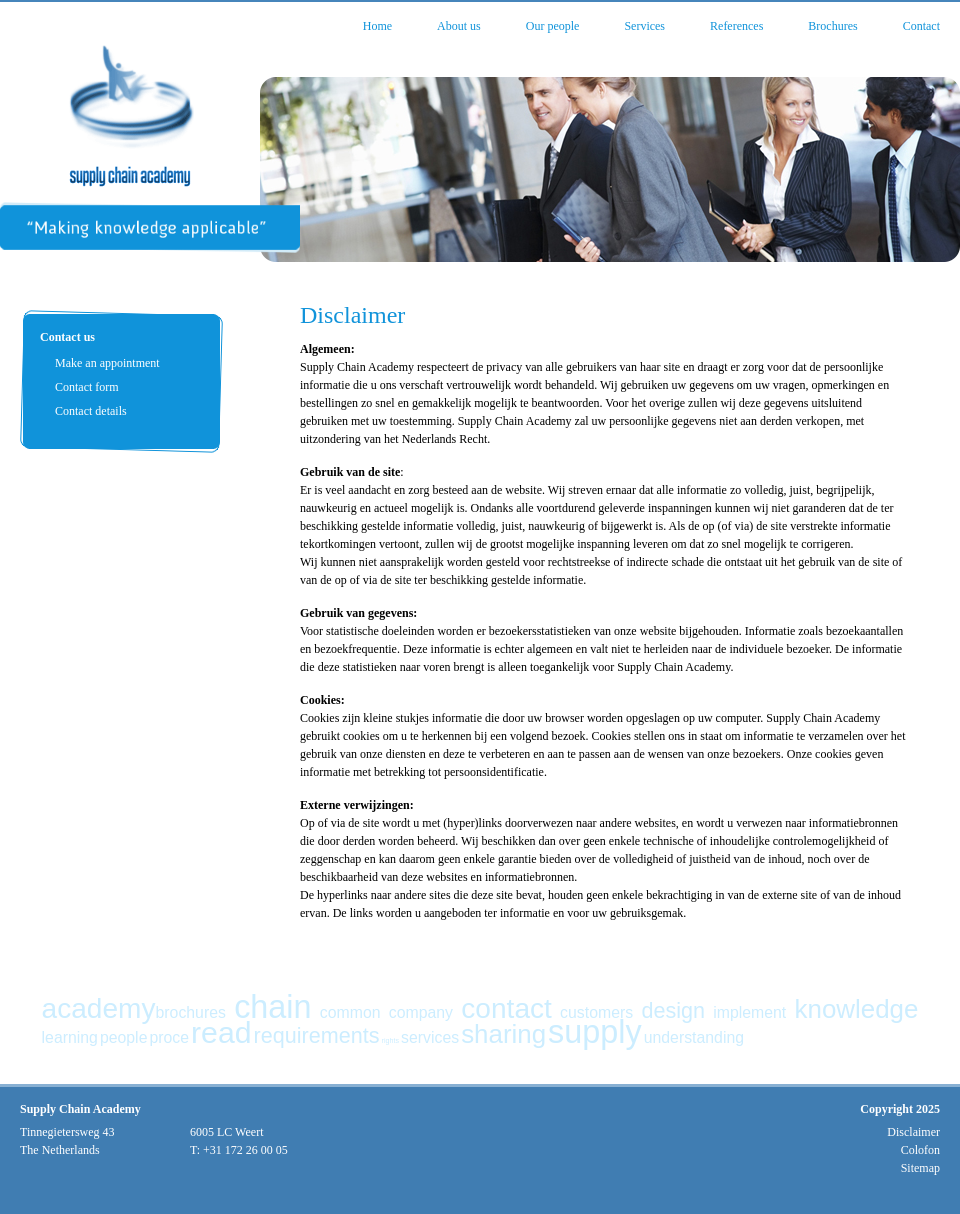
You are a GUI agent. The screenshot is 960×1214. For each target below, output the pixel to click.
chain (272, 1007)
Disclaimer (913, 1132)
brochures (191, 1012)
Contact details (91, 411)
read (221, 1032)
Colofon (920, 1150)
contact (506, 1008)
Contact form (87, 387)
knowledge (857, 1009)
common (350, 1012)
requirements (317, 1035)
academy (99, 1008)
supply (595, 1032)
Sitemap (920, 1168)
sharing (503, 1034)
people (124, 1037)
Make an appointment (107, 363)
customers (596, 1012)
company (421, 1012)
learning (70, 1037)
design (673, 1010)
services (430, 1037)
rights (390, 1040)
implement (749, 1012)
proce (169, 1037)
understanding (694, 1037)
